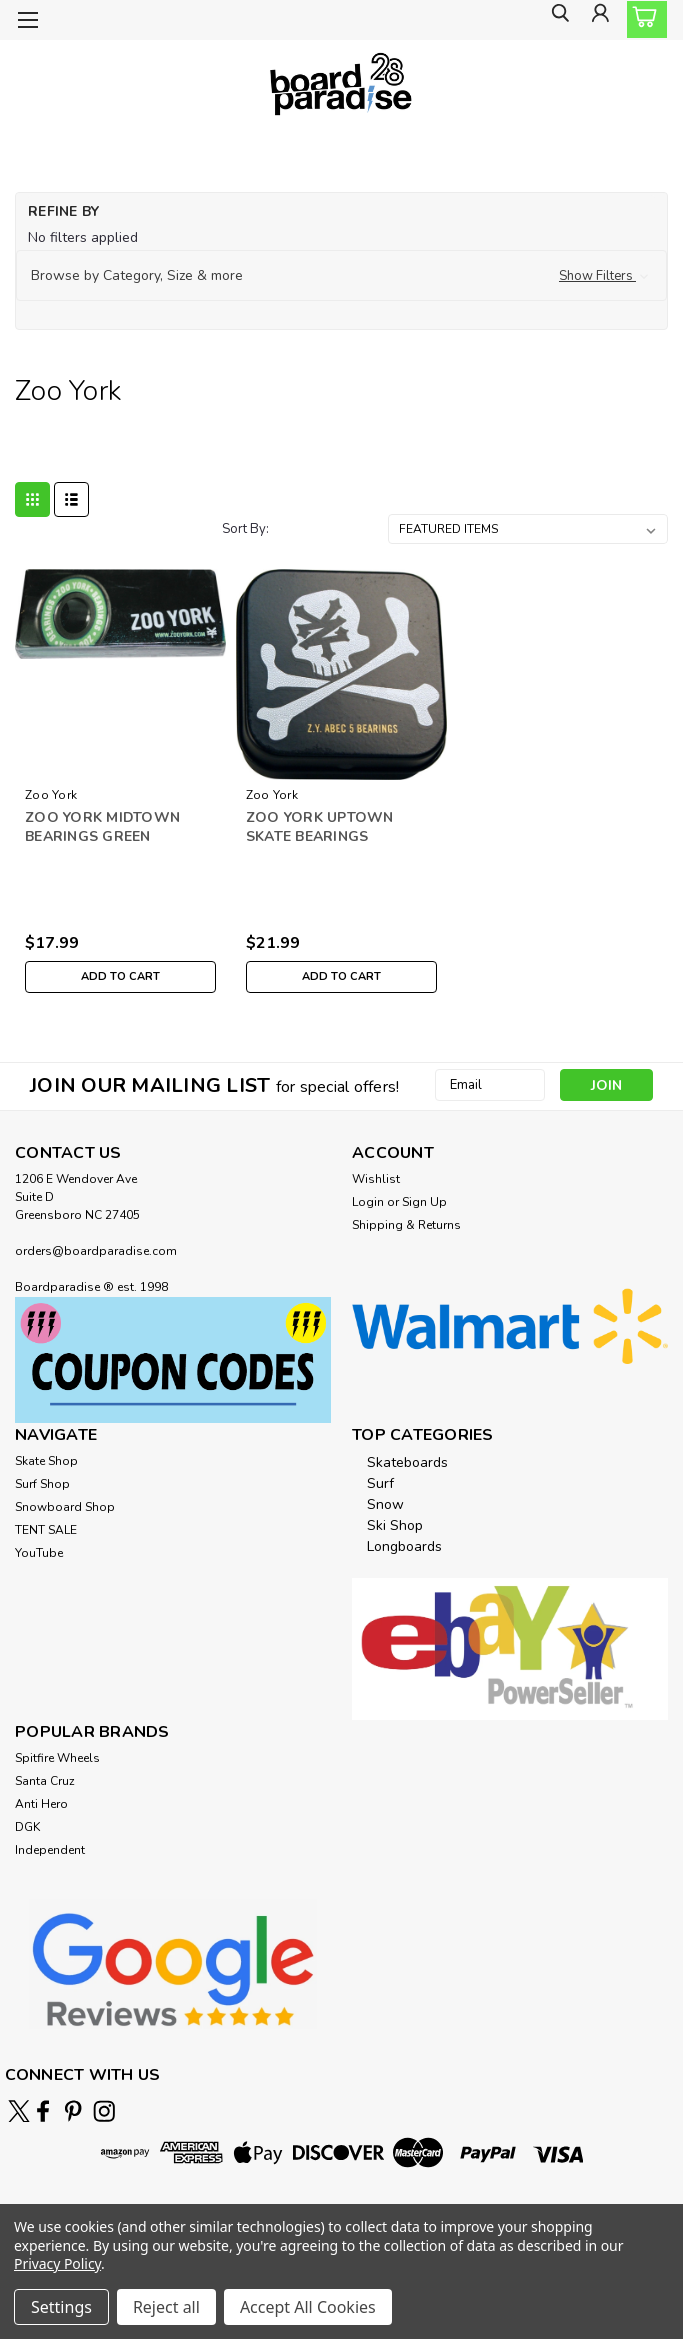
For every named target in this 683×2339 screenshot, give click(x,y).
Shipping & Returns (406, 1225)
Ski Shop (395, 1525)
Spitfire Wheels (57, 1758)
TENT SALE (46, 1530)
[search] (553, 20)
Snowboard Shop (65, 1507)
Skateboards (407, 1462)
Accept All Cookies (308, 2307)
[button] (341, 276)
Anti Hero (41, 1804)
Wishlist (376, 1179)
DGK (27, 1827)
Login (368, 1202)
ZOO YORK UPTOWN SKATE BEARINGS (320, 827)
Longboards (404, 1546)
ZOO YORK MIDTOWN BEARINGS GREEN (102, 827)
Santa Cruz (45, 1781)
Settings (61, 2307)
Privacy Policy (57, 2263)
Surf (380, 1483)
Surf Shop (42, 1484)
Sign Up (424, 1202)
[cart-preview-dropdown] (642, 19)
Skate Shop (46, 1461)
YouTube (39, 1553)
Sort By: (245, 529)
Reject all (166, 2307)
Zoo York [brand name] (51, 795)
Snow (385, 1504)
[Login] (598, 20)
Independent (50, 1850)
